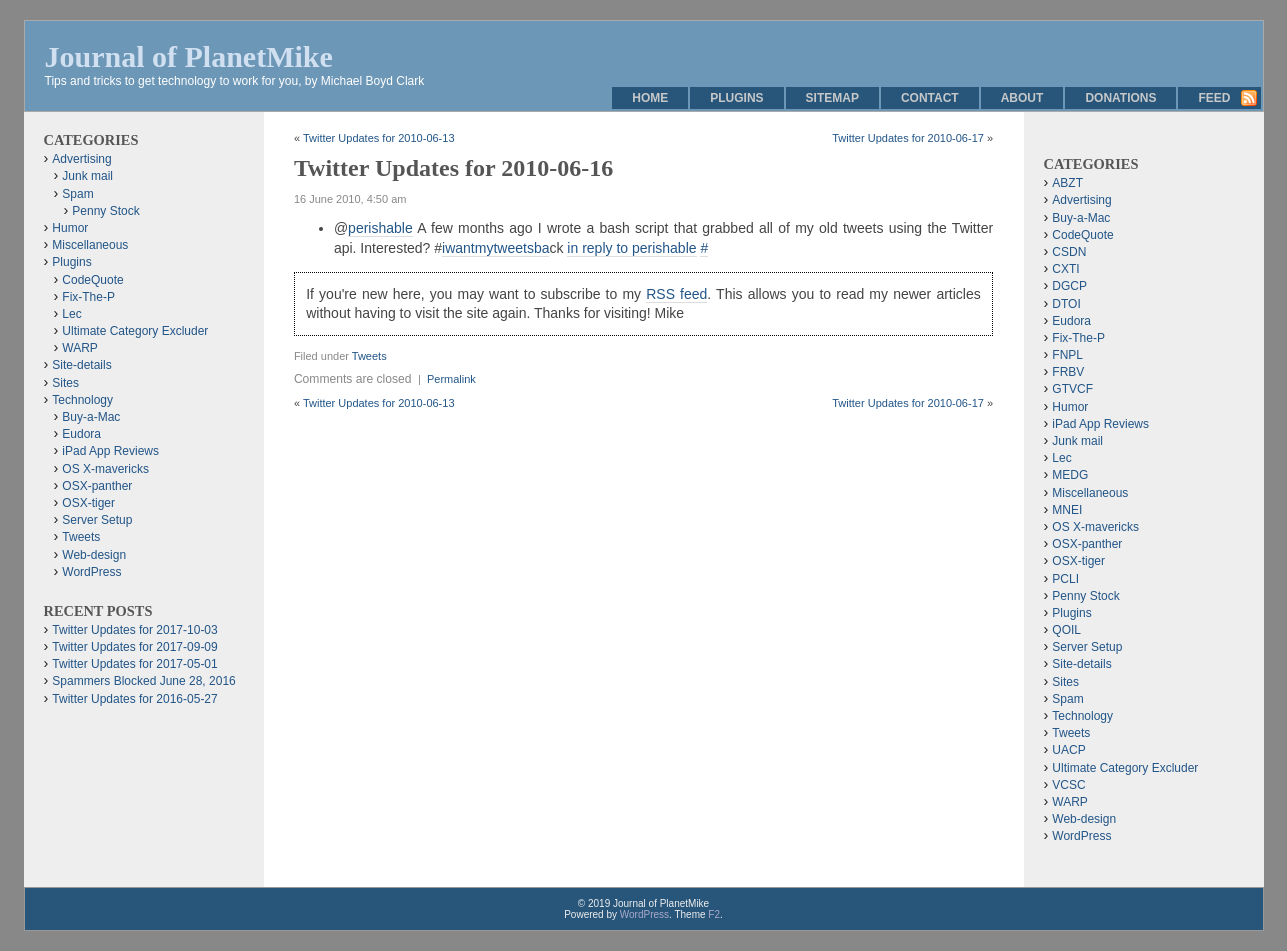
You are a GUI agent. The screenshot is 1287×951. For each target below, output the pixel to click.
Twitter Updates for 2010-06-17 (908, 138)
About (1022, 98)
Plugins (736, 98)
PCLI (1065, 579)
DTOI (1066, 304)
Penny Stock (105, 211)
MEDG (1070, 475)
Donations (1120, 98)
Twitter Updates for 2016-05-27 (134, 699)
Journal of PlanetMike (189, 56)
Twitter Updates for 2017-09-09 (134, 647)
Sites (65, 383)
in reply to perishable (631, 248)
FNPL (1067, 355)
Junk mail (87, 176)
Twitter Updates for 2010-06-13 (379, 138)
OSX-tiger (88, 503)
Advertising (81, 159)
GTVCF (1072, 389)
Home (650, 98)
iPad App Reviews (110, 451)
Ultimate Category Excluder (135, 331)
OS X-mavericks (105, 469)
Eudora (81, 434)
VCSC (1068, 785)
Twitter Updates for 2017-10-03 (134, 630)
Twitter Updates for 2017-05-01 (134, 664)
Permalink (451, 379)
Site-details (81, 365)
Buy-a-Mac (91, 417)
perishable (380, 228)
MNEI (1067, 510)
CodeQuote (92, 280)
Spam (77, 194)
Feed (1214, 98)
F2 (714, 914)
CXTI (1065, 269)
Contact (930, 98)
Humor (70, 228)
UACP (1068, 750)
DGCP (1069, 286)
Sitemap (832, 98)
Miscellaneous (90, 245)
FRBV (1068, 372)
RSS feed (676, 294)
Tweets (369, 356)
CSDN (1069, 252)
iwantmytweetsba (495, 248)
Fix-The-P (88, 297)
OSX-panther (97, 486)
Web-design (94, 555)
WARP (80, 348)
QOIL (1066, 630)
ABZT (1067, 183)
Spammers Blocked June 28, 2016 (143, 681)
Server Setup (97, 520)
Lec (71, 314)
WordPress (91, 572)
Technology (82, 400)
